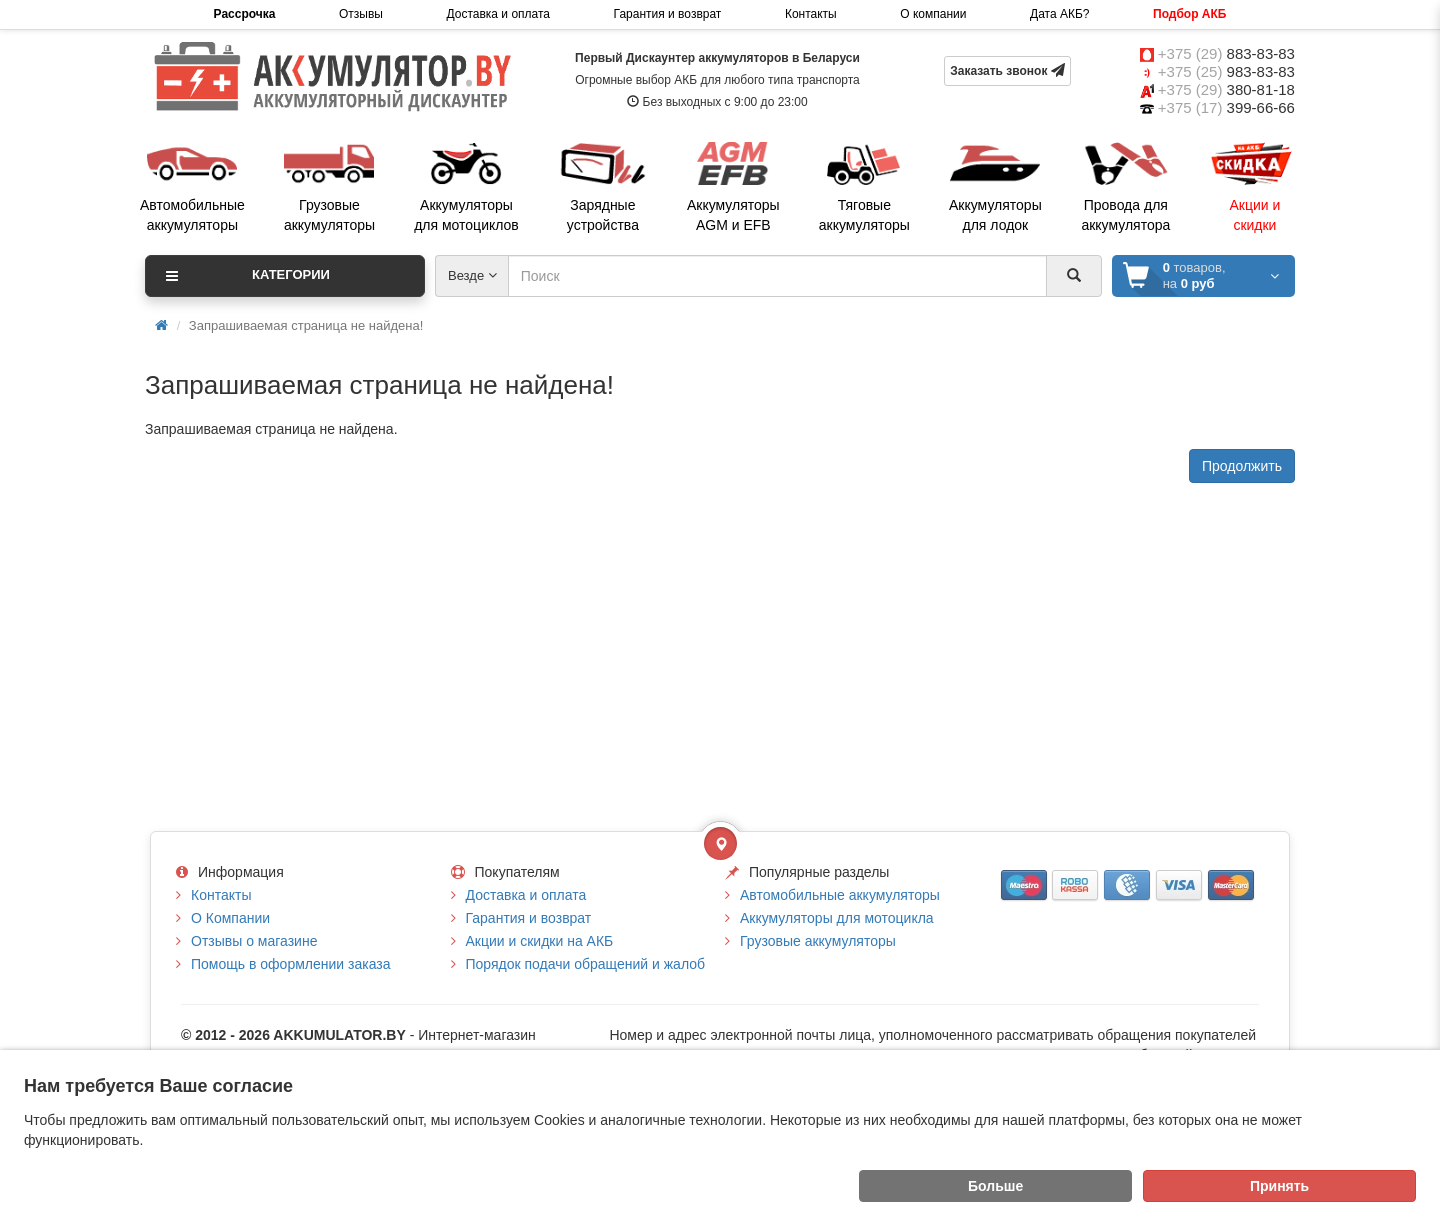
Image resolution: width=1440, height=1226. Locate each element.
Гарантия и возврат (668, 14)
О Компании (230, 918)
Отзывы (361, 14)
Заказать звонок (1007, 70)
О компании (933, 14)
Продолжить (1242, 466)
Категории (248, 276)
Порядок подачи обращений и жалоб (586, 964)
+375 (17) (1226, 107)
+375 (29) (1226, 53)
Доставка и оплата (498, 14)
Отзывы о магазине (254, 941)
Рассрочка (245, 14)
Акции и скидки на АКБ (540, 941)
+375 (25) (1226, 71)
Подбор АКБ (1189, 14)
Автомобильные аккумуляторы (840, 895)
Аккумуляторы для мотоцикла (837, 918)
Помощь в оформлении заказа (290, 964)
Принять (1279, 1186)
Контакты (811, 14)
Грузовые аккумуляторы (818, 941)
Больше (995, 1186)
